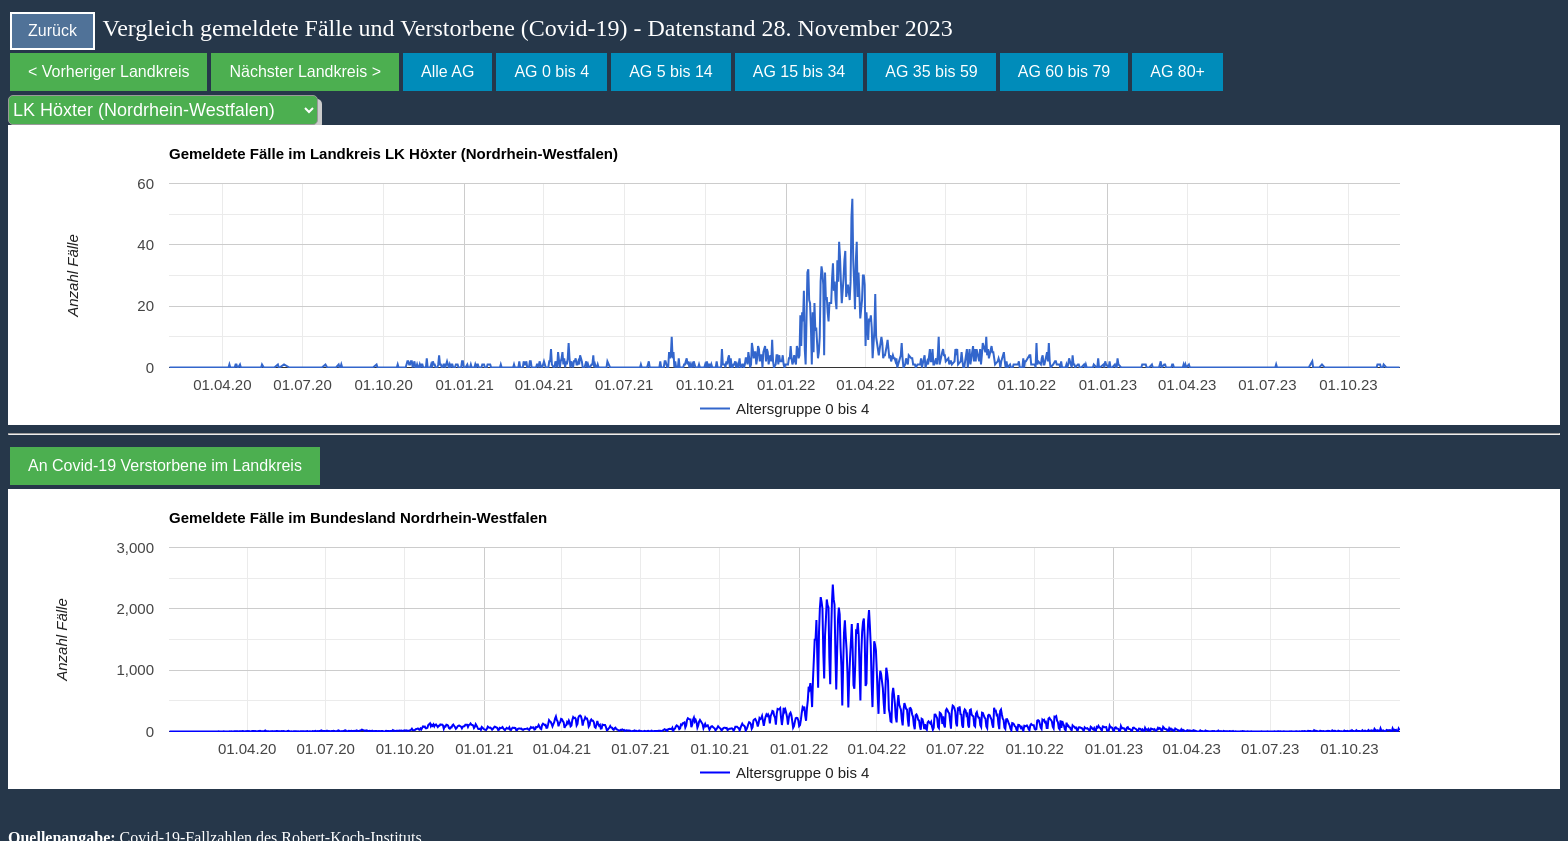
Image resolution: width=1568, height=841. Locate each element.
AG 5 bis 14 (671, 71)
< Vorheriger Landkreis (108, 71)
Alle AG (447, 71)
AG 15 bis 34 (799, 71)
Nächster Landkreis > (305, 71)
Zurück (52, 30)
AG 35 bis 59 (931, 71)
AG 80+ (1177, 71)
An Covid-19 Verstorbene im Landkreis (165, 465)
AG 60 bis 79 (1064, 71)
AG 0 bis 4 (551, 71)
